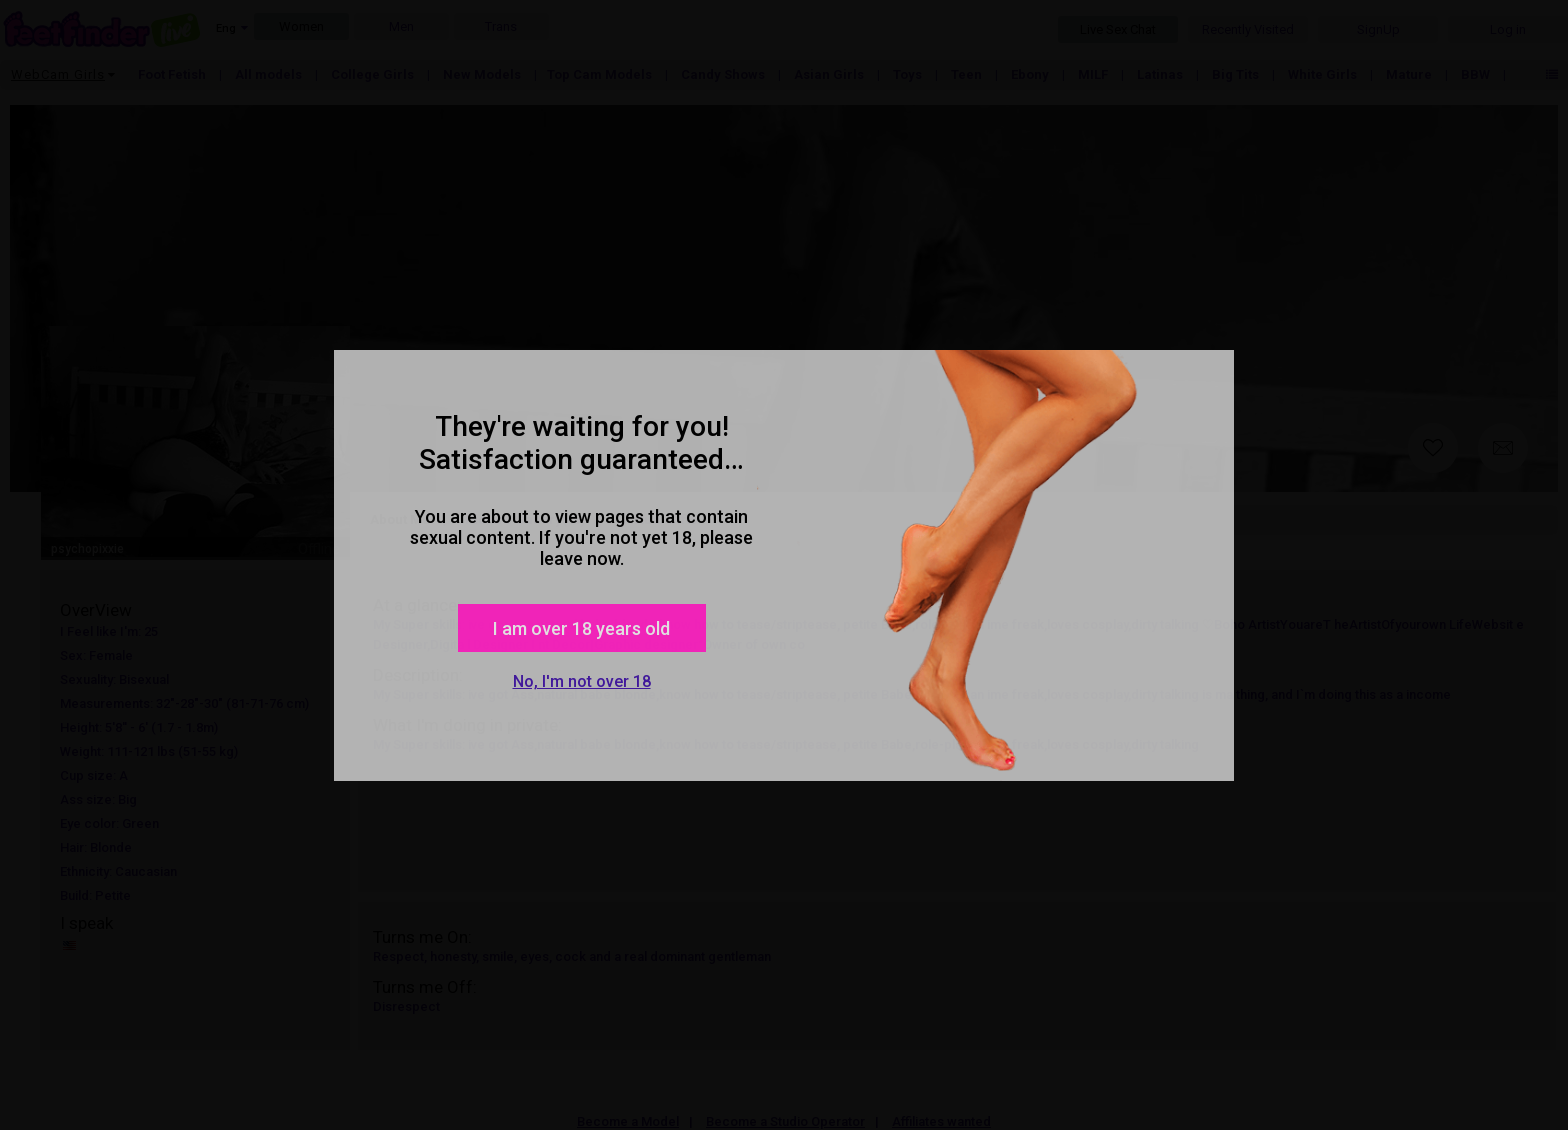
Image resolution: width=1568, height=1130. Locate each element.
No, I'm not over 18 (582, 681)
